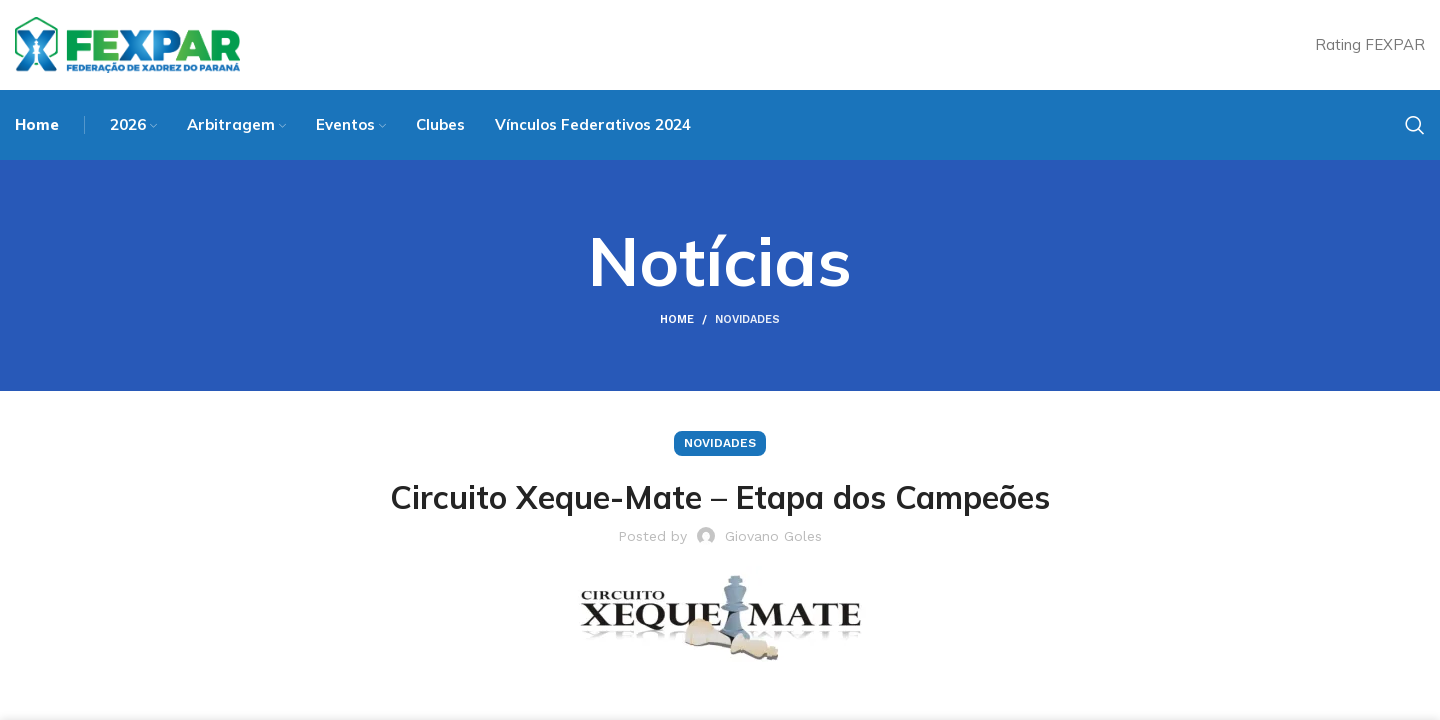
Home (677, 319)
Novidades (747, 319)
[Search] (1415, 125)
